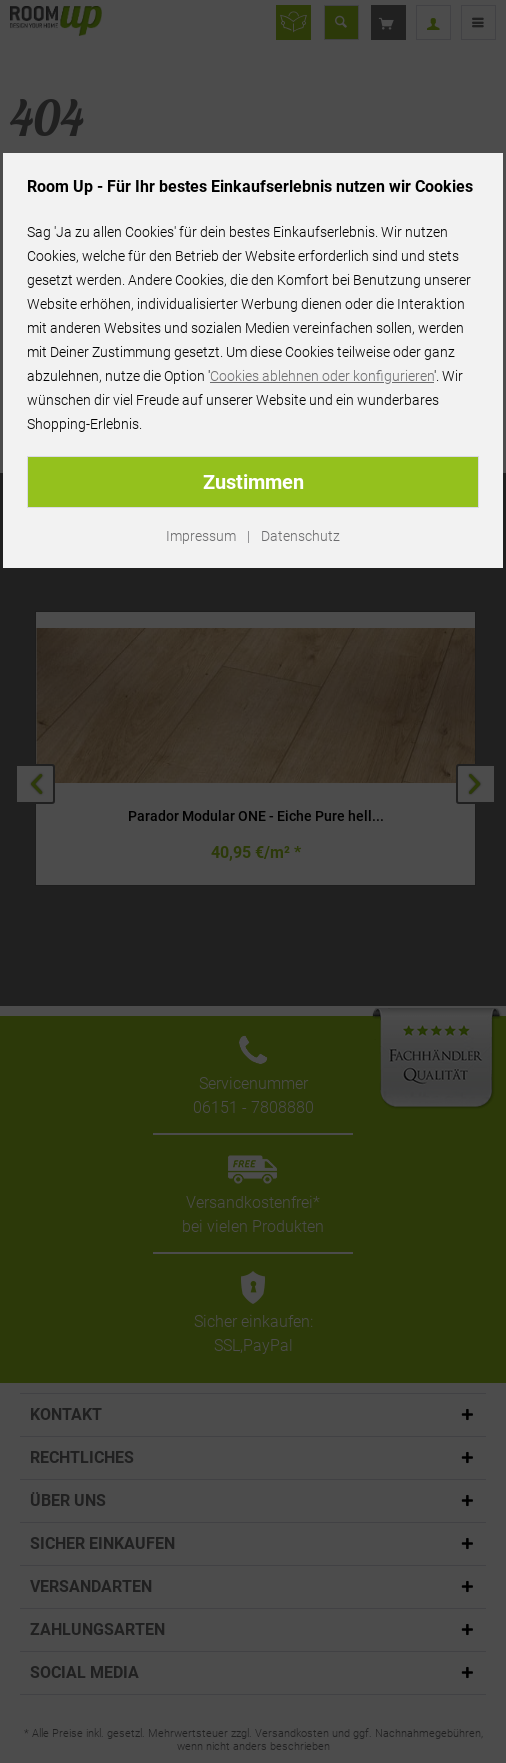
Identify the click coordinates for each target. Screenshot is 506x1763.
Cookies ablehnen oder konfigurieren (322, 376)
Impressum (201, 536)
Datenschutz (300, 536)
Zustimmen (253, 482)
